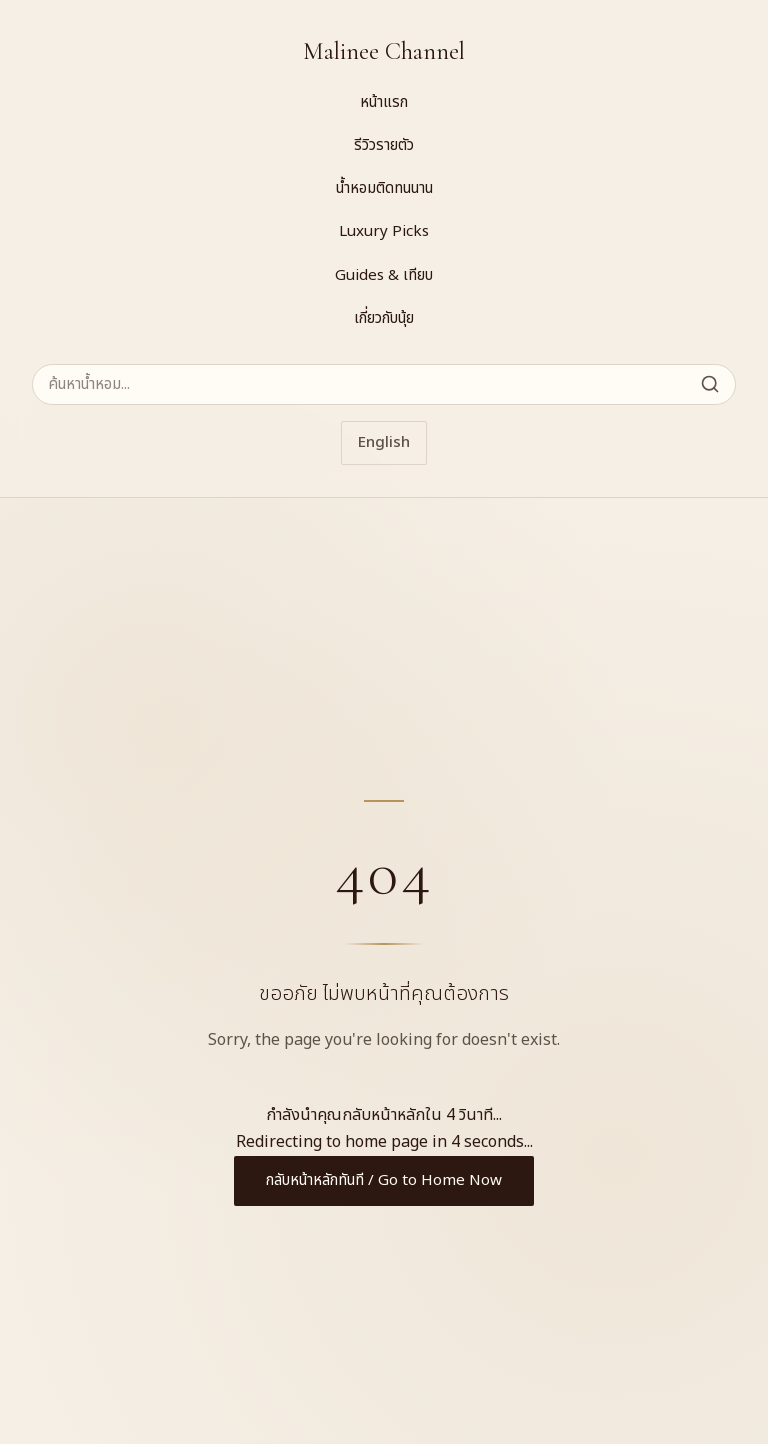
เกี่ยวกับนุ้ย (384, 318)
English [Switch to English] (384, 442)
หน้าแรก (384, 102)
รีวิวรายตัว (384, 145)
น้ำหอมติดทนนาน (384, 188)
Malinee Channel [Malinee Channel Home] (384, 51)
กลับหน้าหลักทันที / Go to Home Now (384, 1180)
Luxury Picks (384, 231)
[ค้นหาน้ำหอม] (384, 384)
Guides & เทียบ (384, 275)
